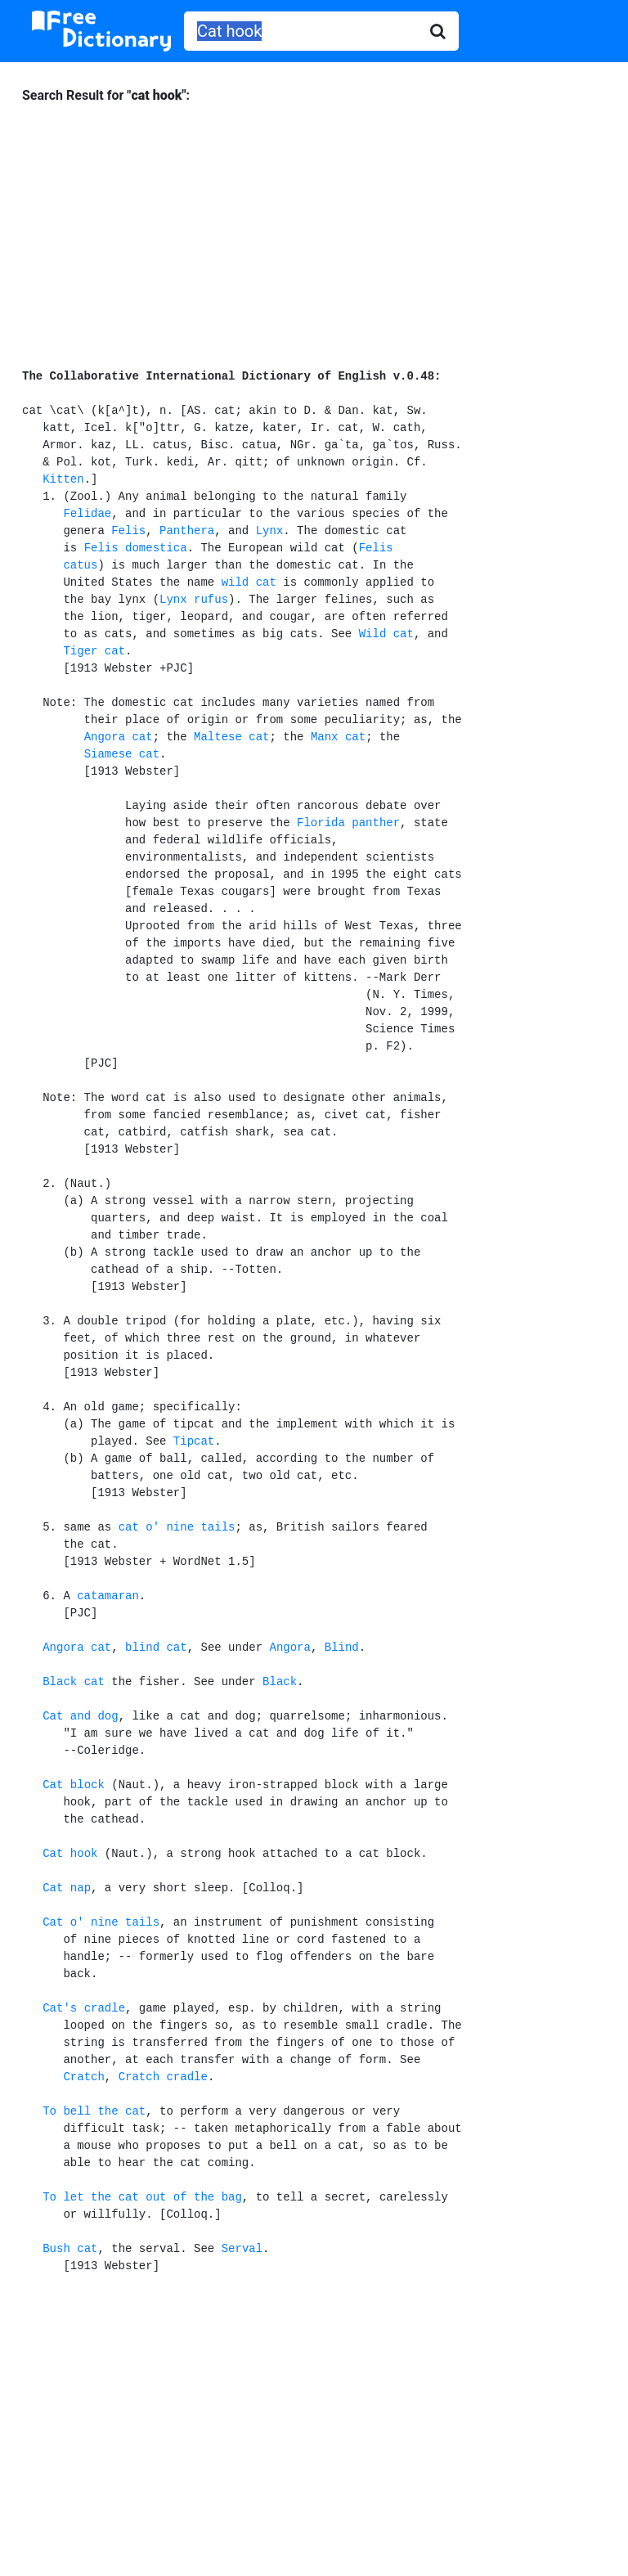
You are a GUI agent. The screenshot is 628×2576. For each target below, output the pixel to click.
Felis (128, 530)
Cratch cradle (163, 2077)
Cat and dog (80, 1716)
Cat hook (70, 1853)
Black (279, 1681)
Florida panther (348, 822)
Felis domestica (135, 548)
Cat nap (67, 1888)
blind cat (156, 1647)
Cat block (74, 1785)
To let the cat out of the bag (142, 2197)
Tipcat (193, 1441)
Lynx (270, 530)
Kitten (63, 479)
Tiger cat (94, 651)
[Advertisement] (314, 228)
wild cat (249, 582)
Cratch (83, 2077)
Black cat (74, 1681)
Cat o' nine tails (101, 1922)
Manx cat (338, 737)
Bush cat (70, 2248)
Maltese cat (231, 737)
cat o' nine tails (177, 1527)
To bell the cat (94, 2111)
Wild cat (386, 634)
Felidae (87, 513)
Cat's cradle (84, 2008)
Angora (290, 1647)
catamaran (108, 1596)
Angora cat (118, 737)
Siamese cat (121, 754)
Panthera (186, 530)
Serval (242, 2248)
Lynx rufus (193, 599)
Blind (342, 1647)
